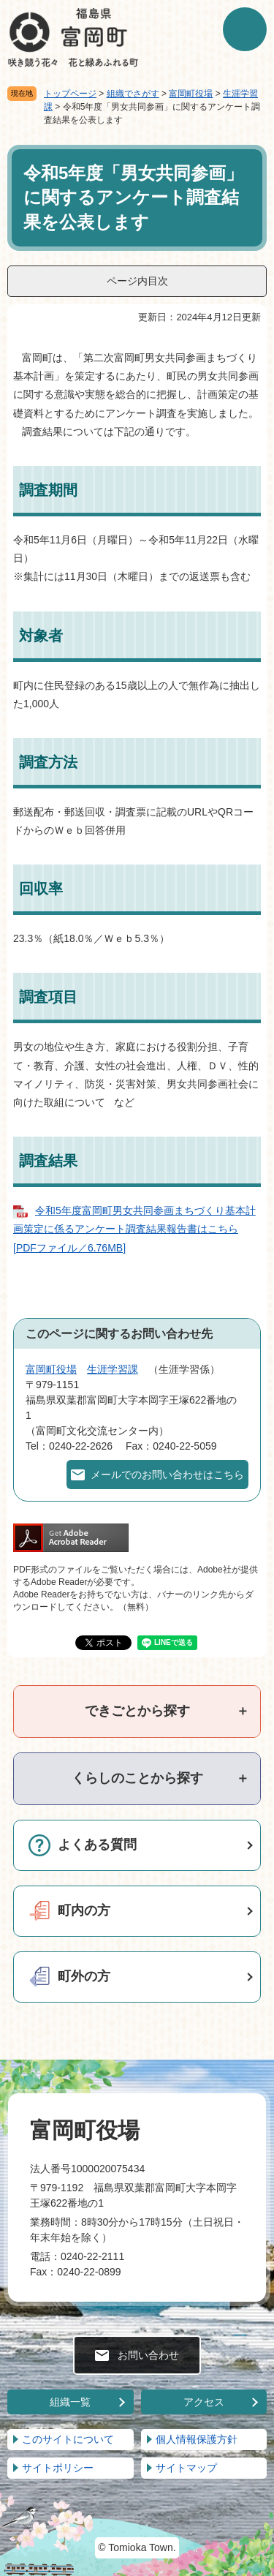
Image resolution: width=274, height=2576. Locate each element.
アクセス (203, 2402)
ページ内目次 (137, 281)
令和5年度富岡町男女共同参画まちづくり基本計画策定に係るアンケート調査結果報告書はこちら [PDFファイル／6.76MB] (134, 1229)
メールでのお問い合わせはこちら (167, 1474)
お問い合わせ (148, 2355)
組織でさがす (133, 93)
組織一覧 (70, 2402)
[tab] (137, 1711)
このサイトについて (68, 2439)
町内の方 (84, 1910)
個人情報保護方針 (196, 2439)
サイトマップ (186, 2468)
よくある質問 (97, 1844)
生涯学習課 (112, 1369)
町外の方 (84, 1976)
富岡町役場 (191, 93)
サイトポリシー (58, 2468)
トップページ (70, 93)
